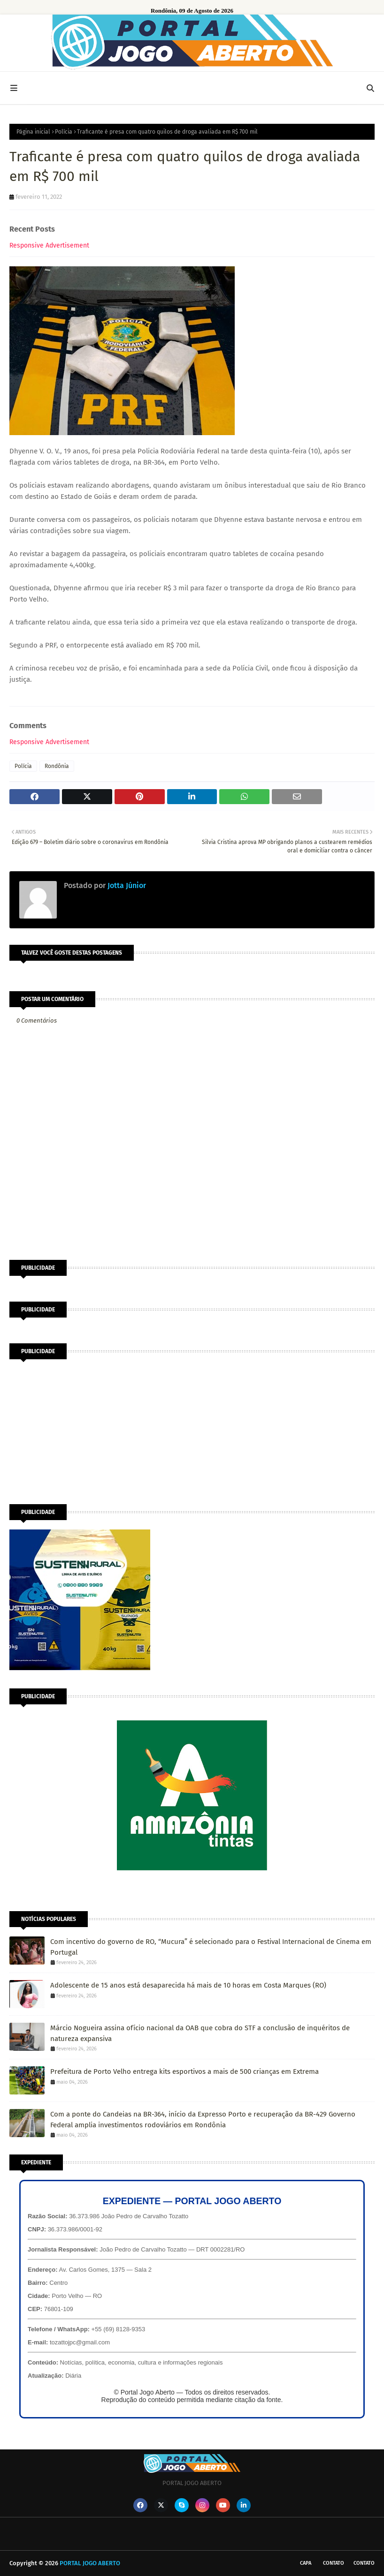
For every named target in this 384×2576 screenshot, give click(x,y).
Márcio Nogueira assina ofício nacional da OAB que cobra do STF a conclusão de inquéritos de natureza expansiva (200, 2033)
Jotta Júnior (126, 885)
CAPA (305, 2563)
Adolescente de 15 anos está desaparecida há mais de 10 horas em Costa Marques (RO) (188, 1985)
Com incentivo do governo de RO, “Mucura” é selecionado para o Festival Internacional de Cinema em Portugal (210, 1947)
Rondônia (57, 766)
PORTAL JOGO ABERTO (90, 2563)
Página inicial (33, 131)
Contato (333, 2563)
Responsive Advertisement (49, 245)
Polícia (63, 131)
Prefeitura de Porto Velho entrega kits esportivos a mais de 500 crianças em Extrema (184, 2071)
